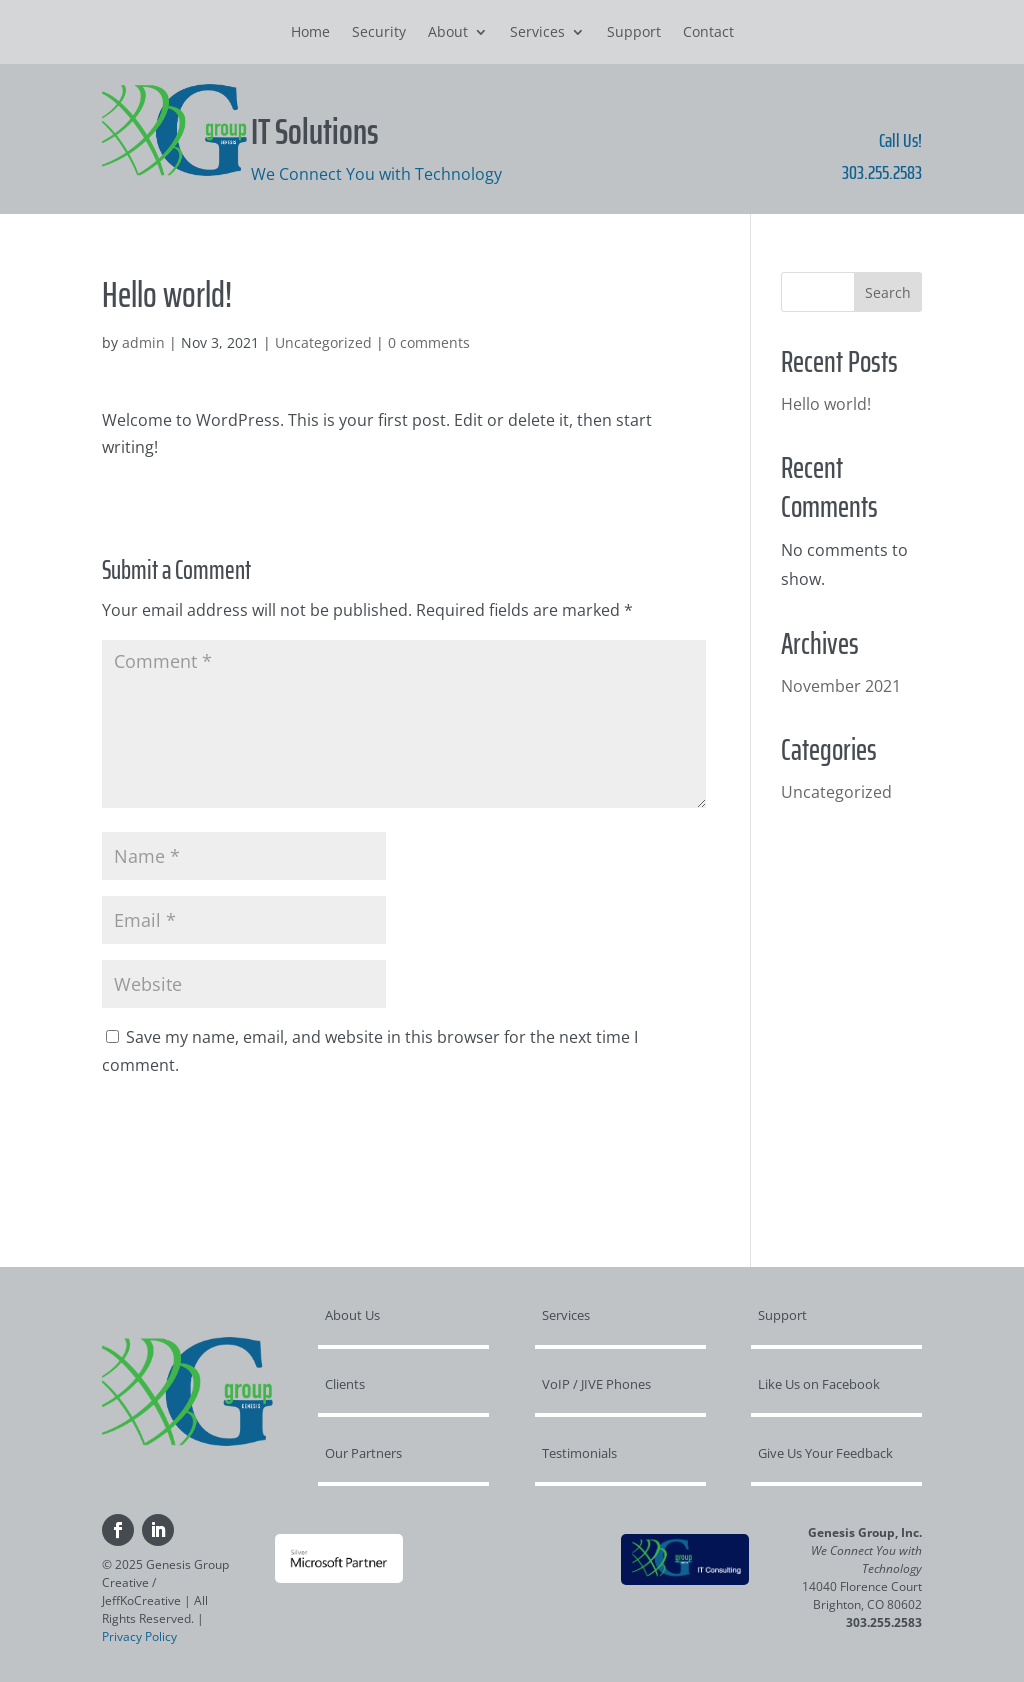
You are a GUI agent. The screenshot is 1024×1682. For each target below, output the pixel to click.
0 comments (429, 342)
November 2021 (841, 686)
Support (634, 33)
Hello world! (826, 404)
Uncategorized (323, 342)
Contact (708, 33)
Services (537, 33)
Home (310, 33)
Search (888, 292)
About (448, 33)
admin (143, 342)
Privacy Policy (139, 1636)
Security (379, 33)
